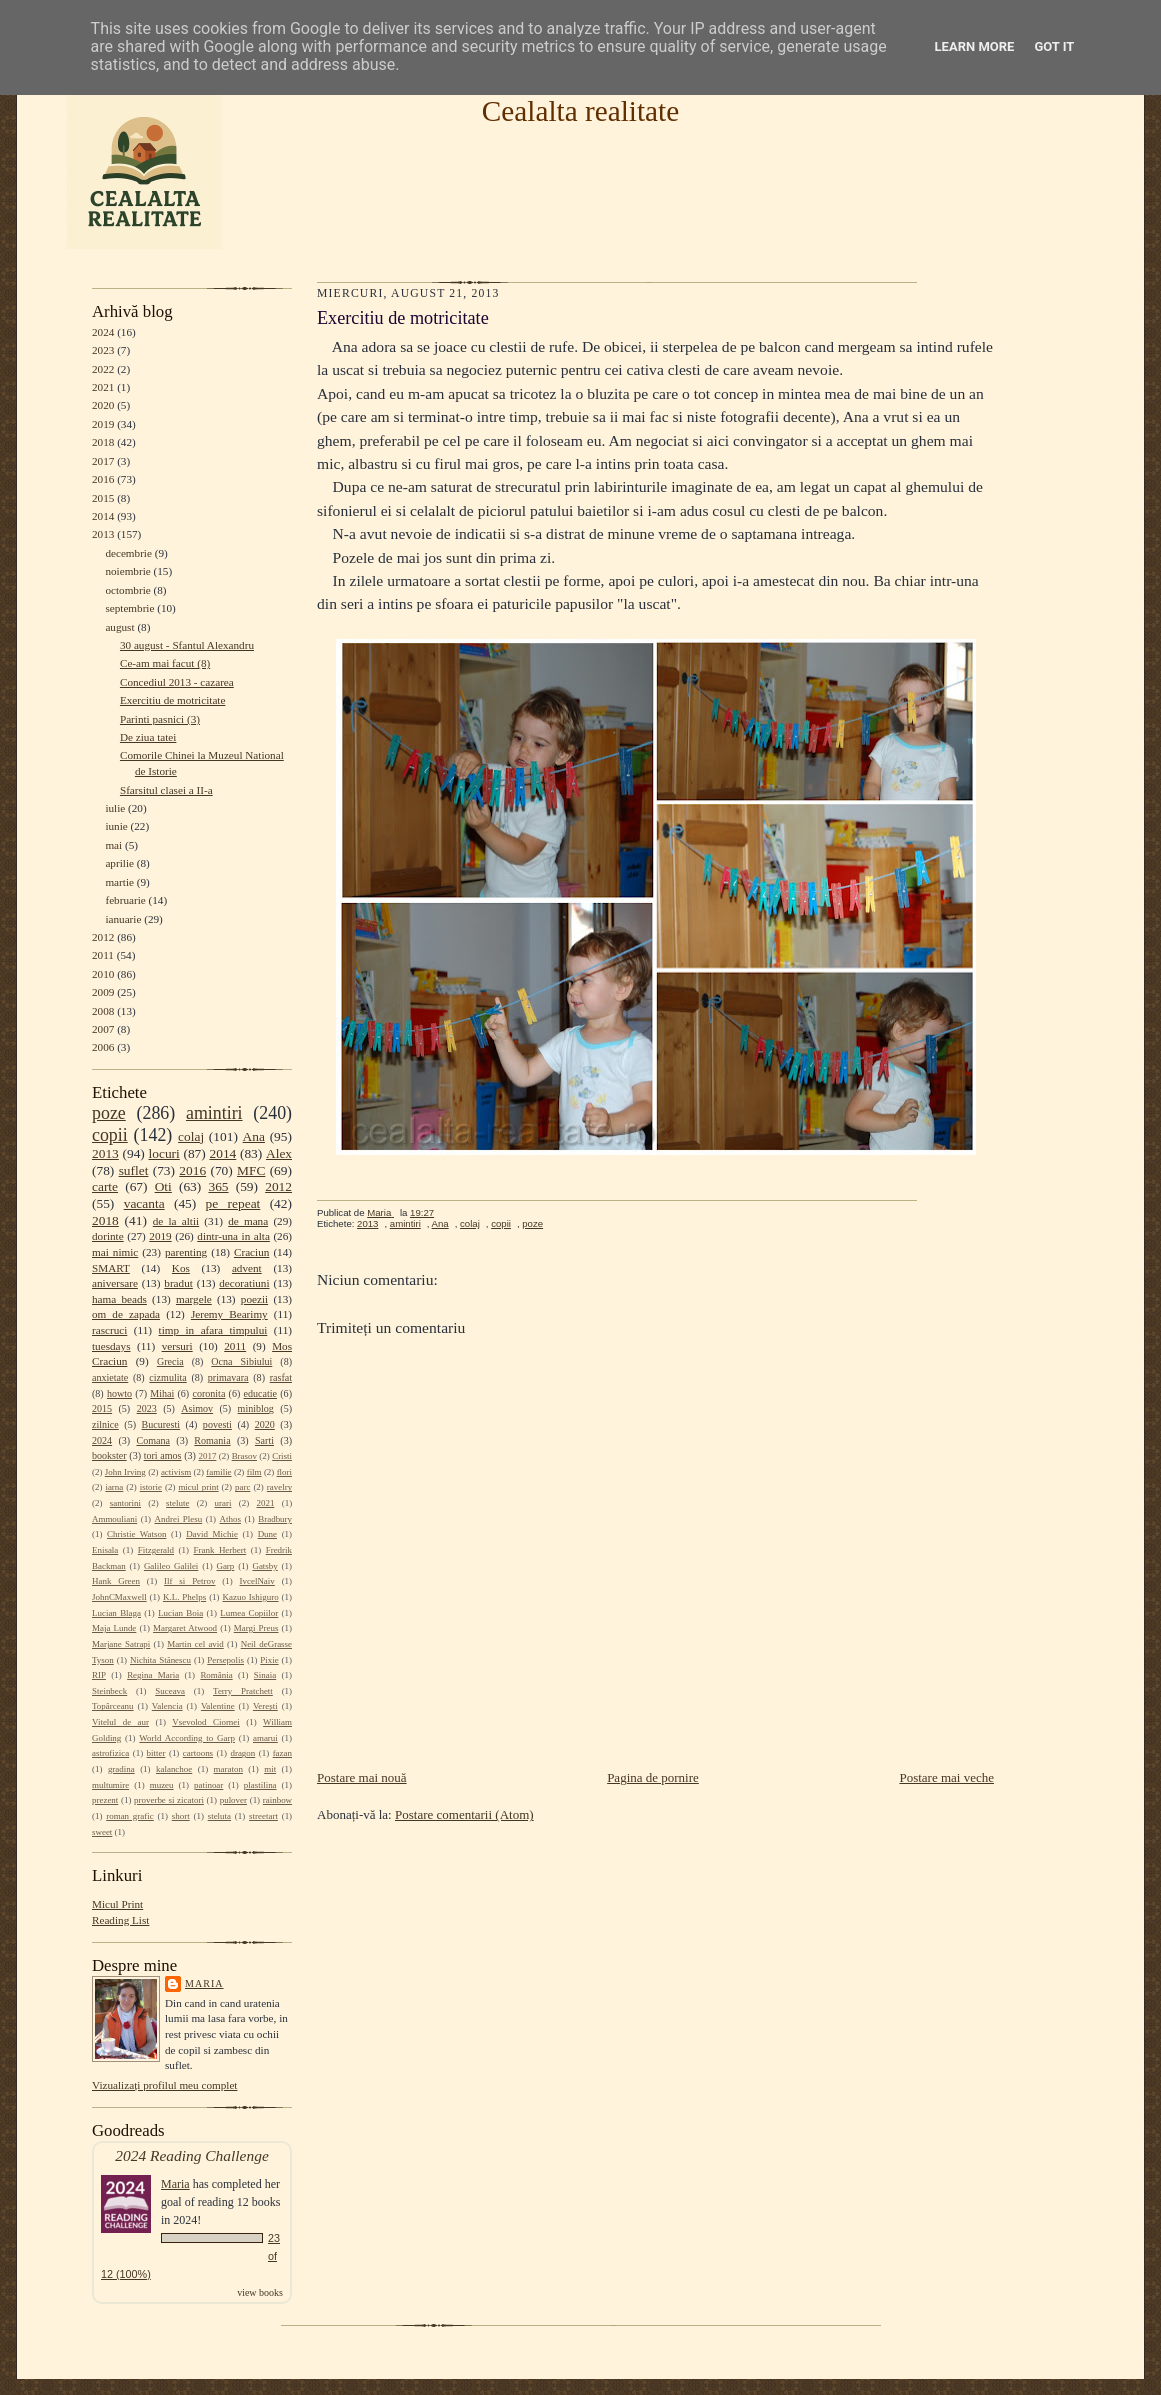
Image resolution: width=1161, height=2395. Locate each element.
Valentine (218, 1706)
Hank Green (116, 1581)
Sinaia (265, 1675)
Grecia (170, 1361)
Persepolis (225, 1660)
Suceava (170, 1691)
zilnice (105, 1424)
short (181, 1816)
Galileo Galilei (171, 1566)
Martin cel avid (195, 1644)
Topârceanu (113, 1706)
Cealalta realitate (580, 111)
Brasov (244, 1456)
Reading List (120, 1920)
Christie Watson (136, 1534)
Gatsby (264, 1566)
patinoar (208, 1785)
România (216, 1675)
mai (113, 845)
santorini (125, 1503)
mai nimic (115, 1252)
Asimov (197, 1408)
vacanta (144, 1203)
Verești (265, 1706)
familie (218, 1472)
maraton (228, 1769)
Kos (181, 1268)
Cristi (282, 1456)
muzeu (162, 1785)
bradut (178, 1283)
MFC (251, 1170)
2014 (103, 516)
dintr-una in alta (233, 1236)
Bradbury (275, 1519)
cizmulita (167, 1377)
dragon (242, 1753)
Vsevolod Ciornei (206, 1722)
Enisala (105, 1550)
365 (218, 1186)
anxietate (110, 1377)
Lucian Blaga (116, 1613)
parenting (186, 1252)
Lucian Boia (180, 1613)
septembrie (129, 608)
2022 (103, 369)
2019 (103, 424)
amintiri (214, 1113)
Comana (152, 1440)
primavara (228, 1377)
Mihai (162, 1393)
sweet (102, 1832)
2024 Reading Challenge (192, 2155)
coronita (208, 1393)
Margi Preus (256, 1628)
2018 (103, 442)
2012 (103, 937)
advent (247, 1268)
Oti (163, 1186)
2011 (103, 955)
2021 (103, 387)
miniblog (256, 1408)
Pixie (269, 1660)
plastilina (260, 1785)
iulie (115, 808)
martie (119, 882)
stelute (177, 1503)
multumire (110, 1785)
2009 (103, 992)
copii (110, 1135)
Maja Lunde (114, 1628)
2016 (103, 479)
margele (194, 1299)
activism (176, 1472)
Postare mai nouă (362, 1777)
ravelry (279, 1487)
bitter (156, 1753)
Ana (254, 1136)
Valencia (167, 1706)
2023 (103, 350)
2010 (103, 974)
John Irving (125, 1472)
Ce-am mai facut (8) (165, 663)
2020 (103, 405)
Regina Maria (153, 1675)
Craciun (251, 1252)
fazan (282, 1753)
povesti (217, 1424)
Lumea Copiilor (249, 1613)
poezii (254, 1299)
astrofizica (110, 1753)
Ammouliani (114, 1519)
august (119, 627)
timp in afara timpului (213, 1330)
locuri (164, 1153)
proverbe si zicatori (169, 1800)
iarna (114, 1487)
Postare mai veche (946, 1777)
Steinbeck (109, 1691)
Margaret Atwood (185, 1628)
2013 (103, 534)
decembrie (128, 553)
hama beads (119, 1299)
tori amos (163, 1455)
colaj (191, 1136)
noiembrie (127, 571)
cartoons (198, 1753)
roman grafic (129, 1816)
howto (119, 1393)
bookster (109, 1455)
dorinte (108, 1236)
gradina (121, 1769)
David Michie (212, 1534)
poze (109, 1113)
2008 (103, 1011)
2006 (103, 1047)
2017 (103, 461)
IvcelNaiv (257, 1581)
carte (105, 1186)
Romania (212, 1440)
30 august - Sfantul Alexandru (187, 645)
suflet (134, 1170)
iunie (116, 826)
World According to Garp (187, 1738)
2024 (103, 332)
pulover (233, 1800)
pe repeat (233, 1203)
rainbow (277, 1800)
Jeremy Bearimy (229, 1314)
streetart (263, 1816)
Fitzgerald (156, 1550)
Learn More (975, 46)
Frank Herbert (220, 1550)
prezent (105, 1800)
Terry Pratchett (243, 1691)
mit (270, 1769)
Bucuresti (161, 1424)
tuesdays (111, 1346)
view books (260, 2292)
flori (284, 1472)
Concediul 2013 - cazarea (177, 682)
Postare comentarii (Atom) (464, 1814)
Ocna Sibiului (241, 1361)
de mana (248, 1221)
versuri (177, 1346)
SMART (111, 1268)
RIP (99, 1675)
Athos (230, 1519)
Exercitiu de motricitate (172, 700)
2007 (103, 1029)
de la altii (176, 1221)
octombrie (127, 590)
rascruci (109, 1330)
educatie (260, 1393)
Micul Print (117, 1904)
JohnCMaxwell (119, 1597)
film (254, 1472)
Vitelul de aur (120, 1722)
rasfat (281, 1377)
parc (242, 1487)
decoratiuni (244, 1283)
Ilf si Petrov (189, 1581)
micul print (198, 1487)
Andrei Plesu (179, 1519)
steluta (219, 1816)
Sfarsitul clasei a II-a (166, 790)
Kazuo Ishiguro (251, 1597)
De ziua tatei (148, 737)
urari (223, 1503)
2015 (103, 498)
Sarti (264, 1440)
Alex (279, 1153)
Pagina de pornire (653, 1777)
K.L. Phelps (184, 1597)
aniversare (115, 1283)
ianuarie (123, 919)
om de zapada (126, 1314)
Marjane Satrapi (121, 1644)
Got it (1054, 46)
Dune (267, 1534)
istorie (151, 1487)
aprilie (119, 863)
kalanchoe (174, 1769)
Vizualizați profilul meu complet (164, 2085)
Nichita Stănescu (160, 1660)
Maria (204, 1983)
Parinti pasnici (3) (160, 719)
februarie (125, 900)
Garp (225, 1566)
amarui (265, 1738)
